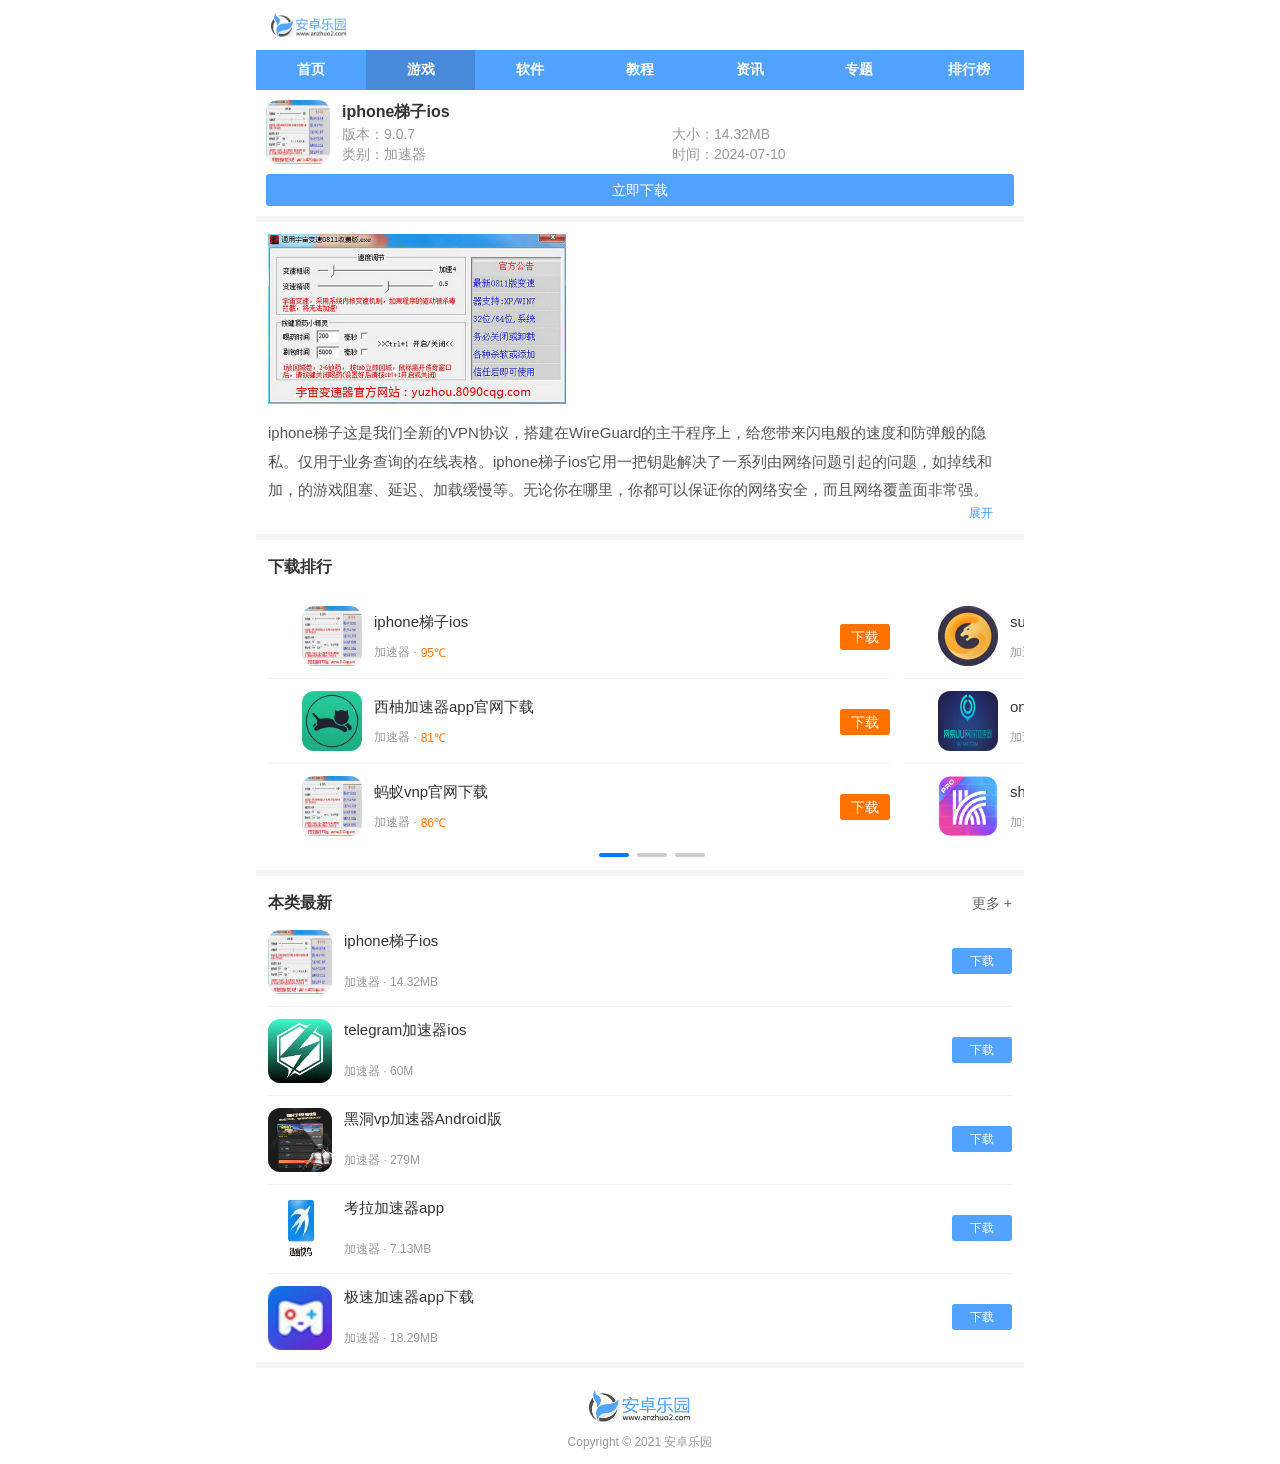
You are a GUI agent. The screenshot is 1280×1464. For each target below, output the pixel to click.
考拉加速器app (394, 1207)
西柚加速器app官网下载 (454, 706)
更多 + (992, 903)
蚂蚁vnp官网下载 (431, 791)
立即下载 (640, 190)
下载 (865, 637)
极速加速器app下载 (409, 1296)
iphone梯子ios (421, 621)
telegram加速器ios (405, 1029)
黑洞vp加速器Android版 (423, 1118)
